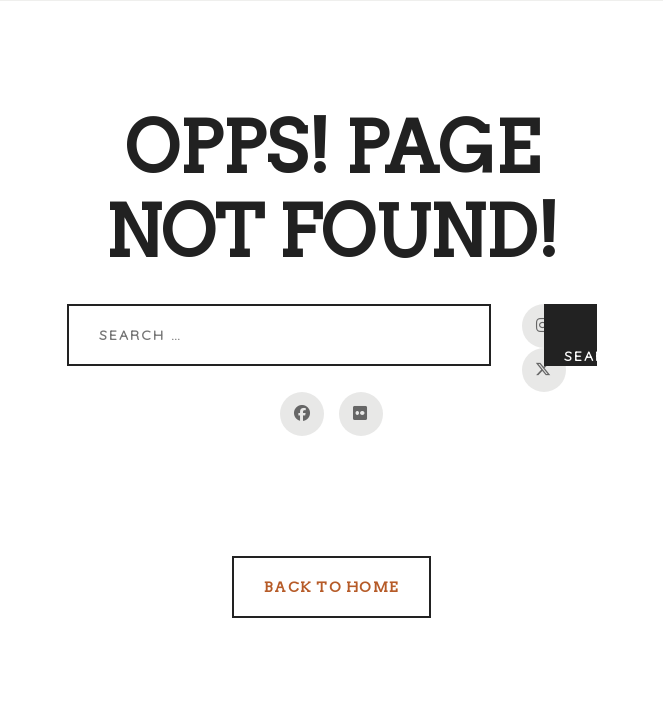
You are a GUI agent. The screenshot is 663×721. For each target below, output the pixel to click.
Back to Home (331, 587)
